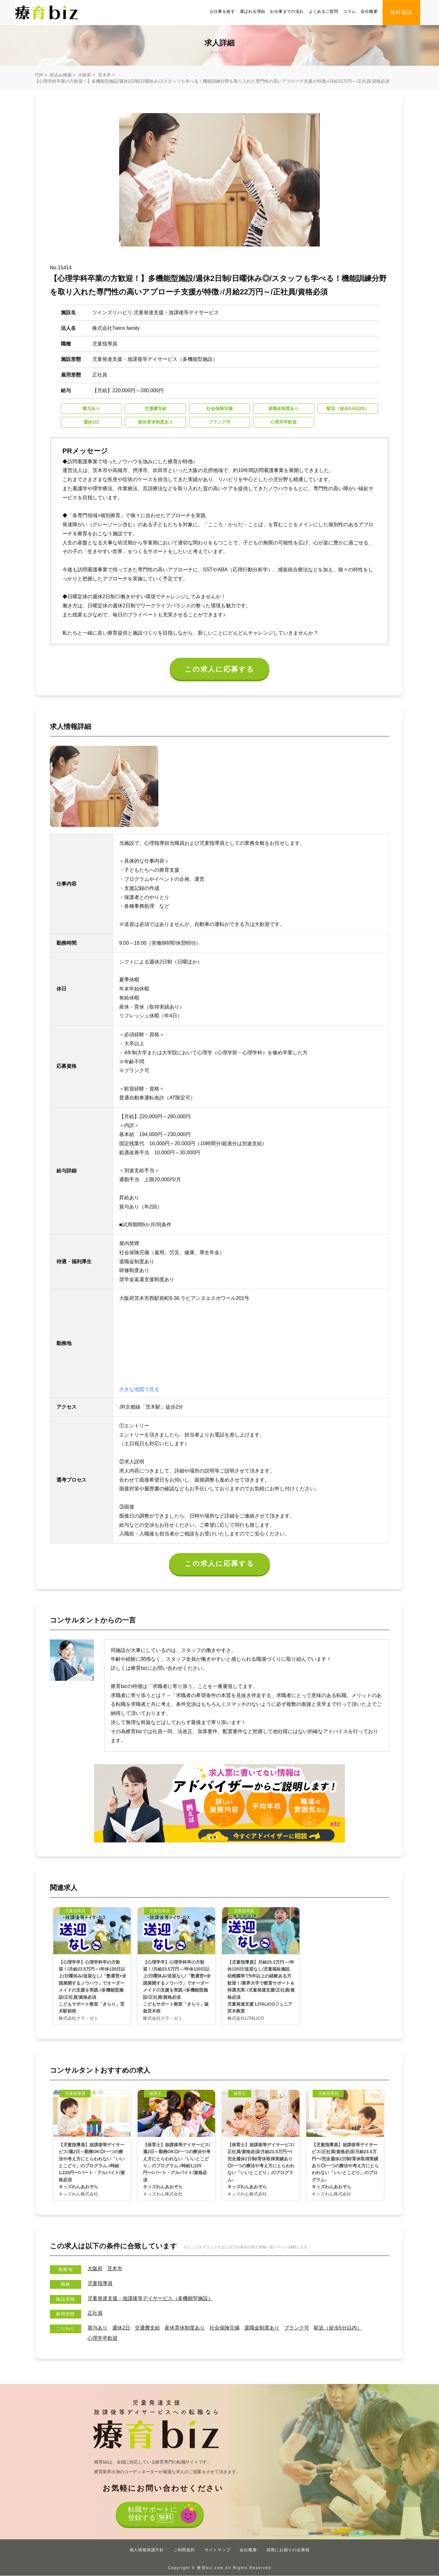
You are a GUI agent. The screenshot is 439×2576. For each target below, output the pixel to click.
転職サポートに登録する (152, 2514)
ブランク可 (296, 2328)
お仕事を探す (222, 11)
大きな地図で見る (139, 1389)
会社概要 (369, 11)
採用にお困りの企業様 (288, 2550)
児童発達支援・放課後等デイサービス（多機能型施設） (150, 2298)
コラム (349, 11)
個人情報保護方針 (147, 2550)
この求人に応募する (220, 669)
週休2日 (121, 2328)
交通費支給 (147, 2328)
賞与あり (97, 2328)
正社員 (95, 2313)
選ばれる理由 (252, 11)
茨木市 (104, 74)
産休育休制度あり (185, 2328)
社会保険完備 (224, 2328)
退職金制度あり (261, 2328)
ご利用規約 (184, 2550)
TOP (38, 74)
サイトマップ (217, 2550)
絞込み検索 (61, 74)
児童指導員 (100, 2283)
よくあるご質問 (323, 11)
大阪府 (84, 74)
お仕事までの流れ (287, 11)
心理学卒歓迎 (102, 2338)
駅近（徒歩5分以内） (338, 2328)
